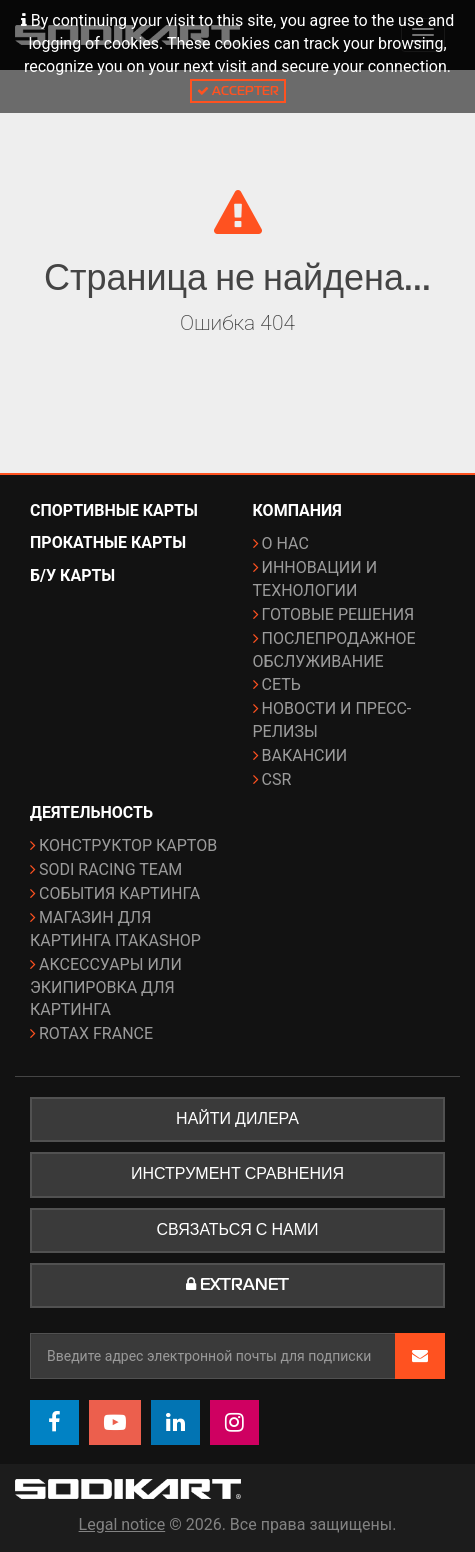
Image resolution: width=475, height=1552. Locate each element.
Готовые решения (338, 614)
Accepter (238, 90)
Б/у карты (72, 575)
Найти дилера (237, 1119)
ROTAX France (96, 1033)
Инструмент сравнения (237, 1174)
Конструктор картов (128, 845)
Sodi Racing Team (110, 869)
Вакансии (305, 755)
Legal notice (122, 1524)
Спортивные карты (114, 510)
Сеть (281, 684)
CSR (277, 779)
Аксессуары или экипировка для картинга (106, 987)
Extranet (237, 1285)
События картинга (119, 893)
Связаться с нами (238, 1230)
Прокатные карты (108, 542)
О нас (285, 543)
